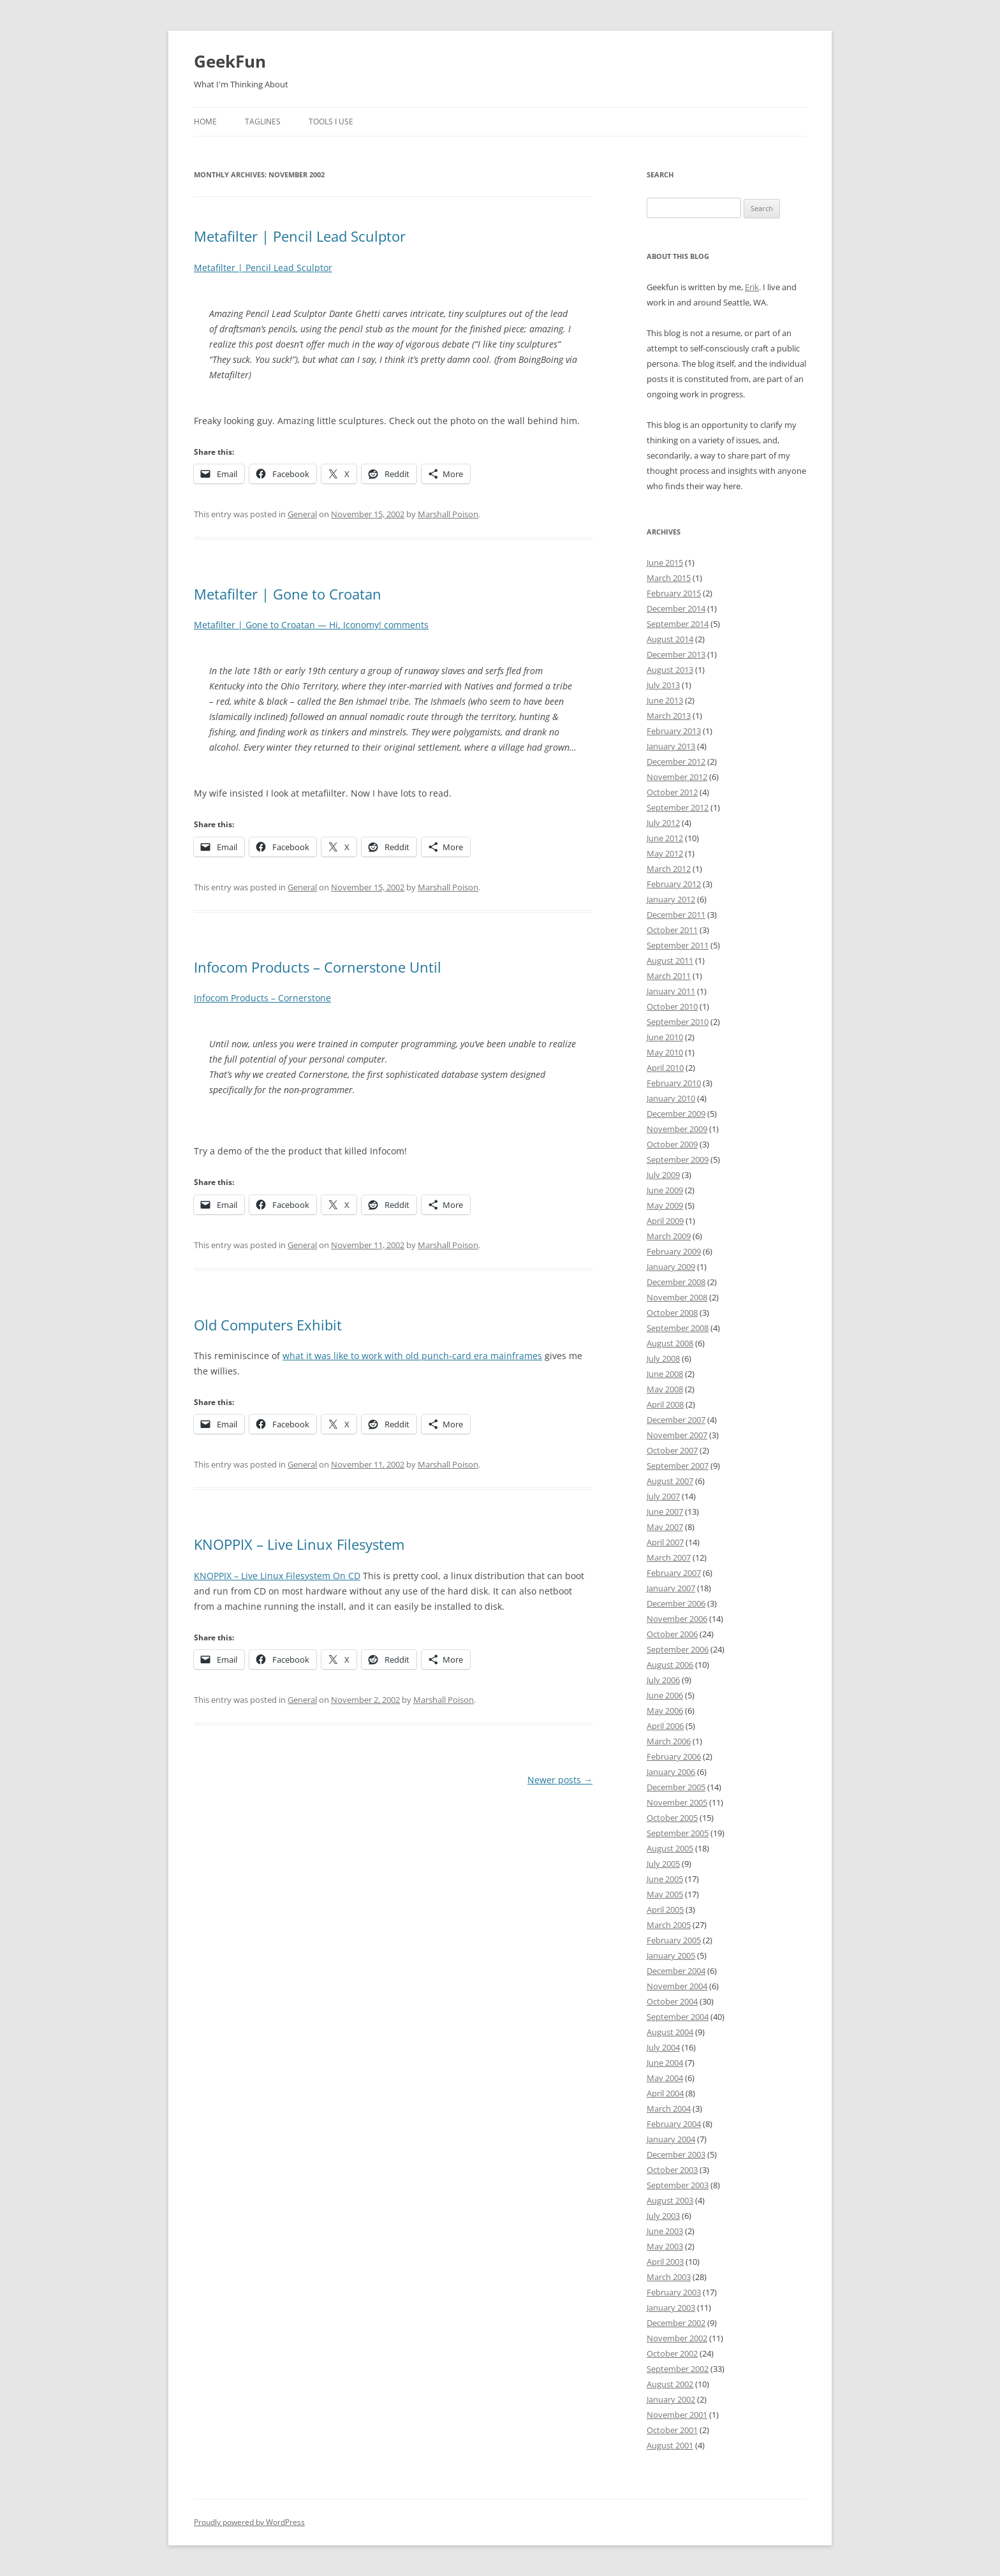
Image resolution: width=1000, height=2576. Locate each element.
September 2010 (678, 1021)
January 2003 (671, 2307)
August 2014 (670, 639)
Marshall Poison (448, 514)
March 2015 (669, 578)
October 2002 (672, 2353)
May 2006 (665, 1710)
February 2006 (674, 1756)
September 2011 (678, 945)
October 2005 (672, 1817)
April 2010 (665, 1067)
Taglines (263, 121)
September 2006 (678, 1649)
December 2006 (676, 1603)
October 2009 (672, 1144)
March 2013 (669, 715)
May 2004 (665, 2078)
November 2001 (677, 2414)
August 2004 (670, 2032)
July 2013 (663, 685)
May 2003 (665, 2246)
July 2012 (663, 822)
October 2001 (672, 2430)
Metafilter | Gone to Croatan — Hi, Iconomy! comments (311, 625)
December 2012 (676, 761)
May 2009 (665, 1205)
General (302, 514)
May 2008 (665, 1389)
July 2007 (663, 1496)
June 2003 (665, 2231)
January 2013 (671, 746)
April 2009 (665, 1220)
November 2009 (677, 1129)
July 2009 (663, 1175)
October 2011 (672, 930)
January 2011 (671, 991)
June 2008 (665, 1374)
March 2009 (669, 1236)
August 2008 (670, 1343)
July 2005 (663, 1863)
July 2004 (663, 2047)
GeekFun (230, 61)
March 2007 (669, 1557)
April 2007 (665, 1542)
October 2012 (672, 792)
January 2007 (671, 1588)
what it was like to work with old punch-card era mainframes (412, 1356)
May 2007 (665, 1527)
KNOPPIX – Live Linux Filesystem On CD (277, 1576)
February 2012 (674, 884)
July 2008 (663, 1358)
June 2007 (665, 1511)
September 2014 (678, 623)
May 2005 (665, 1894)
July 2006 (663, 1680)
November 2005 (677, 1802)
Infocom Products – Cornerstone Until (317, 966)
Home (205, 121)
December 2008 (676, 1282)
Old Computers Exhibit (268, 1324)
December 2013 (676, 654)
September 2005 (678, 1833)
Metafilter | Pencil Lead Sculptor (300, 236)
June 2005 (665, 1879)
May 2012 (665, 853)
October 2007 (672, 1450)
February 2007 (674, 1573)
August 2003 (670, 2200)
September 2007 (678, 1465)
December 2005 (676, 1787)
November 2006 (677, 1618)
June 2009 (665, 1190)
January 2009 (671, 1266)
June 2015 (665, 562)
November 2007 (677, 1435)
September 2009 (678, 1159)
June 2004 (665, 2062)
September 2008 (678, 1328)
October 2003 (672, 2169)
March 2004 (669, 2108)
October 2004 (672, 2001)
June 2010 (665, 1037)
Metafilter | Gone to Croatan (287, 593)
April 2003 (665, 2261)
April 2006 (665, 1726)
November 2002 (677, 2338)
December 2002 (676, 2323)
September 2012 (678, 807)
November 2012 (677, 777)
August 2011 (670, 960)
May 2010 (665, 1052)
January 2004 (671, 2139)
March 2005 (669, 1925)
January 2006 (671, 1771)
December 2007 (676, 1419)
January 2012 (671, 899)
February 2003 (674, 2292)
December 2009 (676, 1113)
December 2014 (676, 608)
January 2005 (671, 1955)
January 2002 (671, 2399)
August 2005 (670, 1848)
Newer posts (559, 1780)
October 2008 (672, 1312)
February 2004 (674, 2124)
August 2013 (670, 669)
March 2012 (669, 868)
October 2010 (672, 1006)
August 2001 (670, 2445)
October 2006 (672, 1634)
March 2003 (669, 2277)
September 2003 (678, 2185)
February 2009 (674, 1251)
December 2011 (676, 914)
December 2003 (676, 2154)
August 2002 (670, 2384)
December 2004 (676, 1970)
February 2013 (674, 731)
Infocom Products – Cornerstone (262, 998)
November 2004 (677, 1986)
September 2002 (678, 2368)
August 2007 (670, 1481)
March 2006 (669, 1741)
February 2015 (674, 593)
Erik (752, 287)
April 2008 (665, 1404)
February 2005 (674, 1940)
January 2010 (671, 1098)
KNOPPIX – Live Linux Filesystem (299, 1544)
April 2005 (665, 1909)
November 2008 (677, 1297)
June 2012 (665, 838)
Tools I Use (331, 121)
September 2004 (678, 2016)
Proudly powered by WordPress (249, 2522)
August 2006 (670, 1664)
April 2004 (665, 2093)
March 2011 (669, 976)
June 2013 (665, 700)
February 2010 (674, 1083)
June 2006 (665, 1695)
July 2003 (663, 2215)
